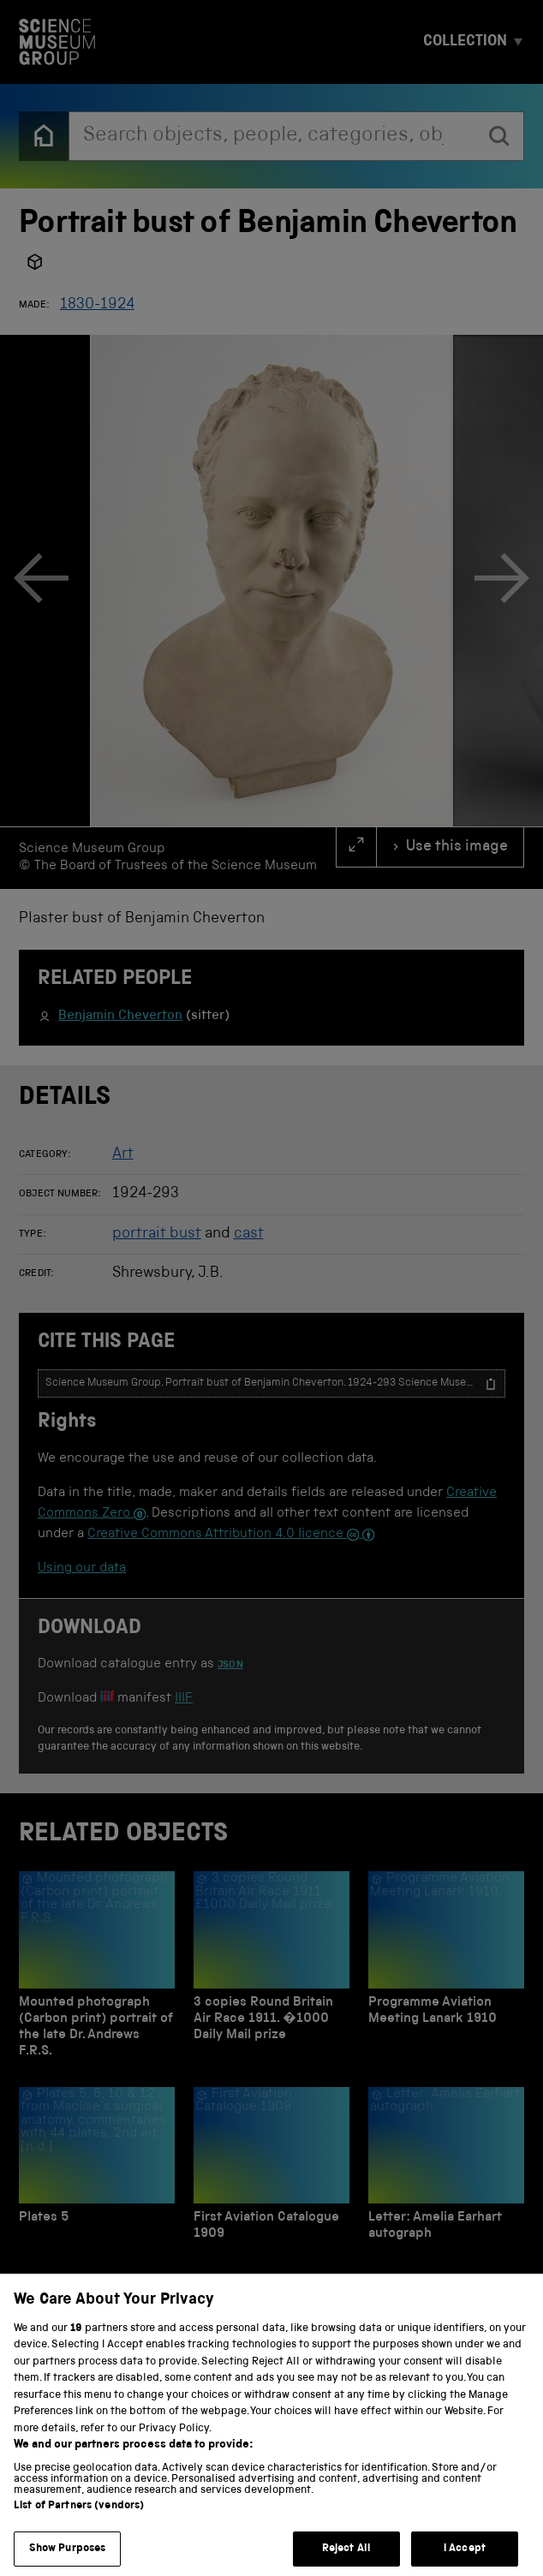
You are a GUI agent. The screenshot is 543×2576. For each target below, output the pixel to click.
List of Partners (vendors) (79, 2526)
